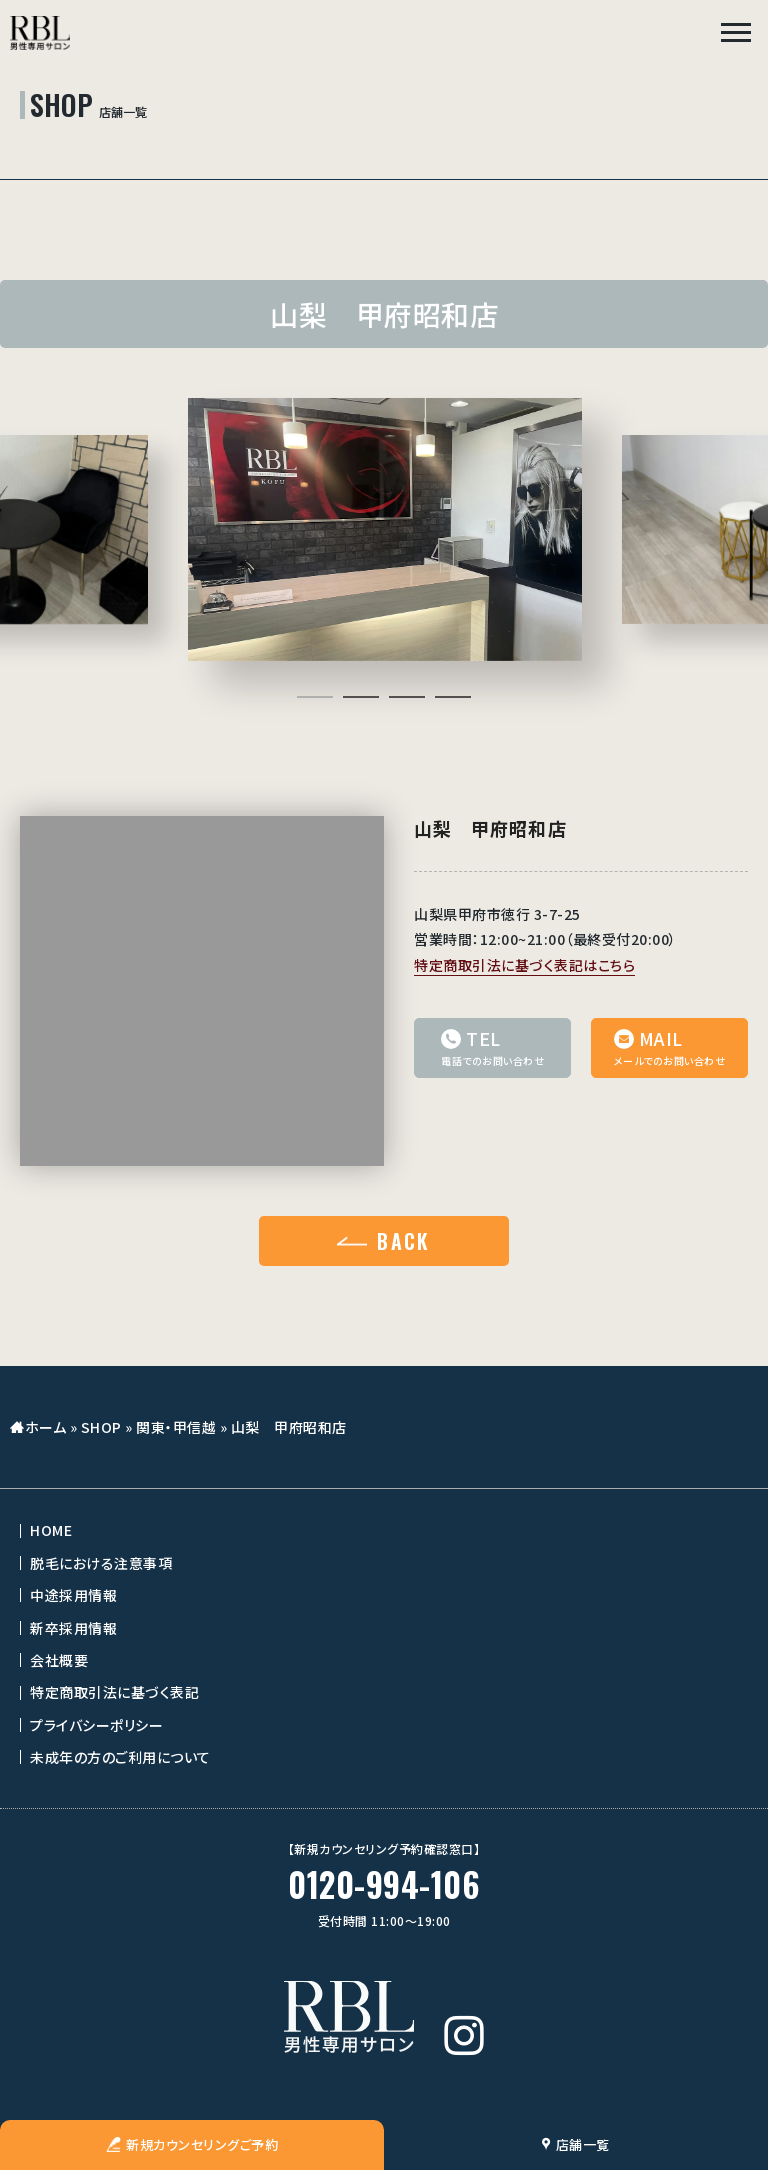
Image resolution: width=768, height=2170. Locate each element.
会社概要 (59, 1664)
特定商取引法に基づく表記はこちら (524, 969)
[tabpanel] (384, 531)
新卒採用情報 (73, 1632)
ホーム (46, 1431)
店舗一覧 (576, 2144)
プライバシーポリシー (96, 1729)
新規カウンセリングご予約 (192, 2144)
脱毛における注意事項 (101, 1567)
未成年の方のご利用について (120, 1761)
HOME (51, 1534)
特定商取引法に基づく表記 (114, 1696)
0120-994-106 (384, 1888)
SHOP (101, 1431)
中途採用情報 (73, 1599)
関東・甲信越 (176, 1431)
